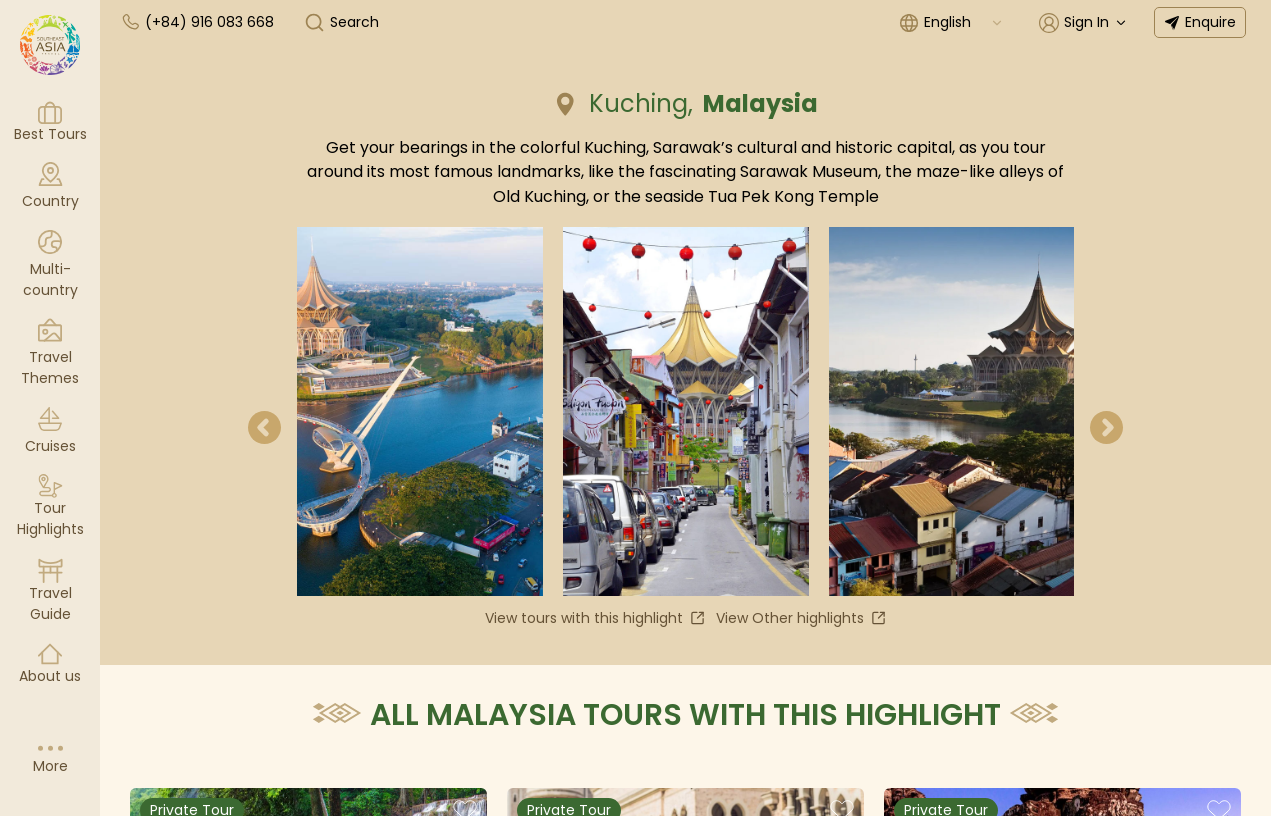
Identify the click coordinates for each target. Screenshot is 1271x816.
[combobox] (964, 22)
